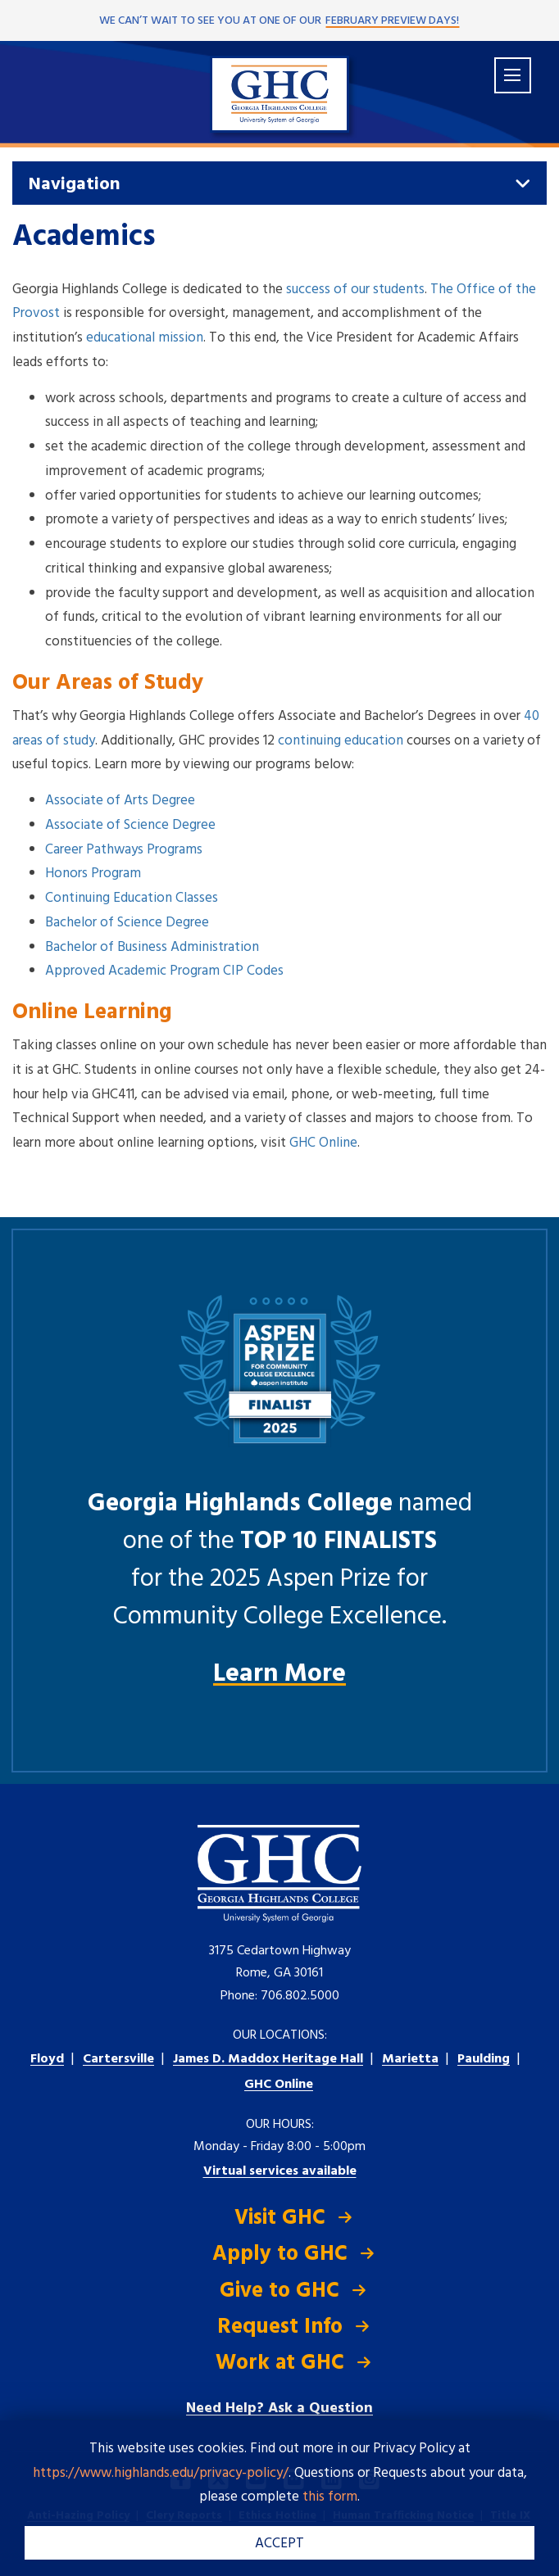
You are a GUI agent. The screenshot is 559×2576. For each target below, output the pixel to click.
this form (329, 2497)
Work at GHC (280, 2363)
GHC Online (323, 1143)
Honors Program (93, 873)
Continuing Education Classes (131, 898)
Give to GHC (279, 2291)
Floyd (47, 2059)
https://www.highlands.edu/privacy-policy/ (161, 2473)
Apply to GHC (280, 2254)
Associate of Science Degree (130, 825)
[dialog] (510, 2527)
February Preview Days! (392, 21)
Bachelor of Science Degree (127, 923)
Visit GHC (279, 2218)
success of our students (355, 289)
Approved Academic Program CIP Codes (164, 971)
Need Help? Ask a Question (279, 2408)
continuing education (340, 741)
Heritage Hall (268, 2059)
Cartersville (118, 2059)
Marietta (410, 2059)
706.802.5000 (300, 1996)
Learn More (279, 1674)
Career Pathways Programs (123, 850)
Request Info (280, 2327)
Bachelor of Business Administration (152, 947)
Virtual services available (280, 2171)
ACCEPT (279, 2544)
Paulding (483, 2059)
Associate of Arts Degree (120, 801)
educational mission (144, 338)
